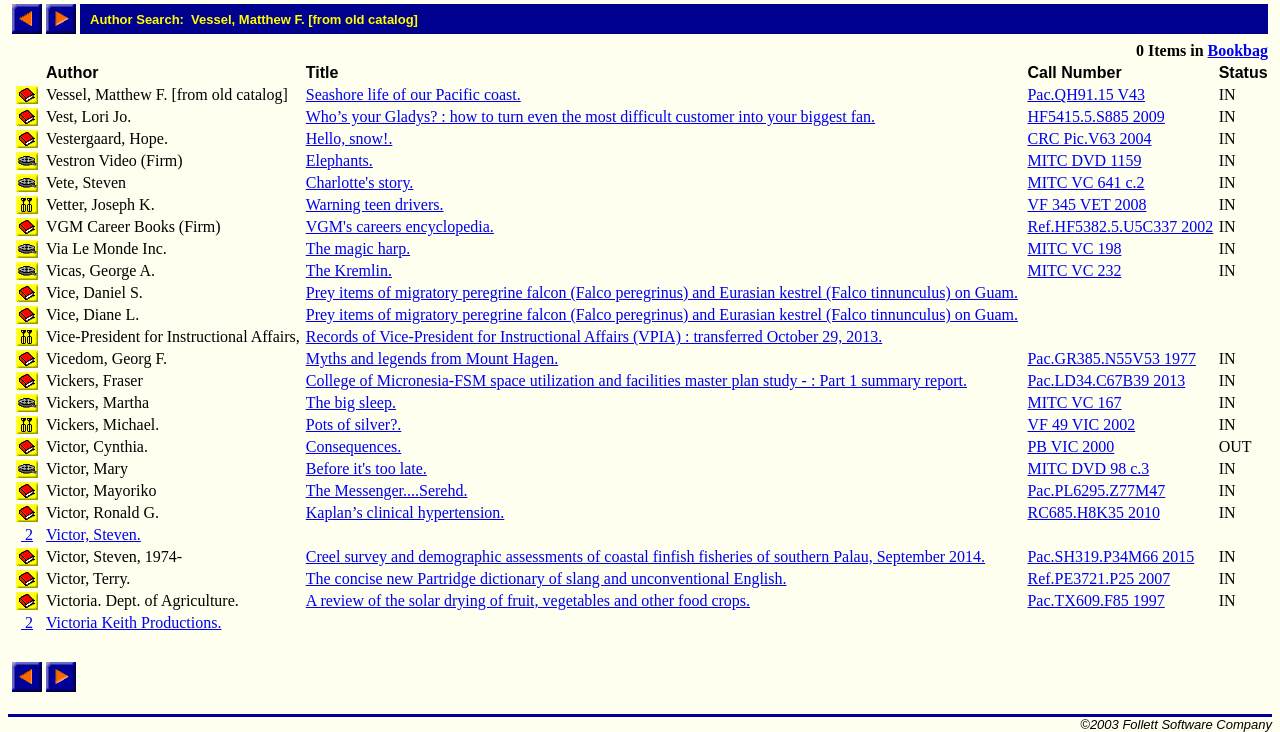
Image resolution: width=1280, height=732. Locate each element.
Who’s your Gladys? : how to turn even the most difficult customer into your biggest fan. (590, 116)
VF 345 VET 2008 (1086, 204)
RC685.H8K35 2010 (1093, 512)
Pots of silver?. (354, 424)
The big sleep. (351, 402)
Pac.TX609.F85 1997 (1095, 600)
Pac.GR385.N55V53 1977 (1111, 358)
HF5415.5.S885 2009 (1095, 116)
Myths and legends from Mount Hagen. (432, 358)
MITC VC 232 (1074, 270)
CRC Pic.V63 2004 (1089, 138)
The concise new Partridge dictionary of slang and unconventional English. (546, 578)
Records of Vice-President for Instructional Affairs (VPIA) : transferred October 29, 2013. (594, 336)
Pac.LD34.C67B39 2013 (1106, 380)
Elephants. (339, 160)
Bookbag (1238, 50)
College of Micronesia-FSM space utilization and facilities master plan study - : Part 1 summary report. (636, 380)
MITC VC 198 (1074, 248)
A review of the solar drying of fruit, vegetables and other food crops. (528, 600)
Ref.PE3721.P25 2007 (1098, 578)
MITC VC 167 (1074, 402)
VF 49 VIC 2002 (1081, 424)
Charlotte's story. (360, 182)
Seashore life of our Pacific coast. (413, 94)
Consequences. (354, 446)
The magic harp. (358, 248)
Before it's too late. (366, 468)
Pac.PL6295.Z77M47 (1096, 490)
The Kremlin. (349, 270)
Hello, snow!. (349, 138)
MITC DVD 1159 (1084, 160)
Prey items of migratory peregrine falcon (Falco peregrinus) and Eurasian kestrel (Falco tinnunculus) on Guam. (662, 292)
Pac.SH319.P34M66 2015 (1110, 556)
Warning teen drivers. (375, 204)
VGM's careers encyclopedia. (400, 226)
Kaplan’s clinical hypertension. (405, 512)
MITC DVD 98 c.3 (1088, 468)
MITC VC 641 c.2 (1085, 182)
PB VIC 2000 (1070, 446)
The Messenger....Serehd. (387, 490)
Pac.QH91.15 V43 (1085, 94)
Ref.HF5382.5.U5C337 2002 (1120, 226)
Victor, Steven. (93, 534)
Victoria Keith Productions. (133, 622)
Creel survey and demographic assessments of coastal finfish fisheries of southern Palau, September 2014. (645, 556)
